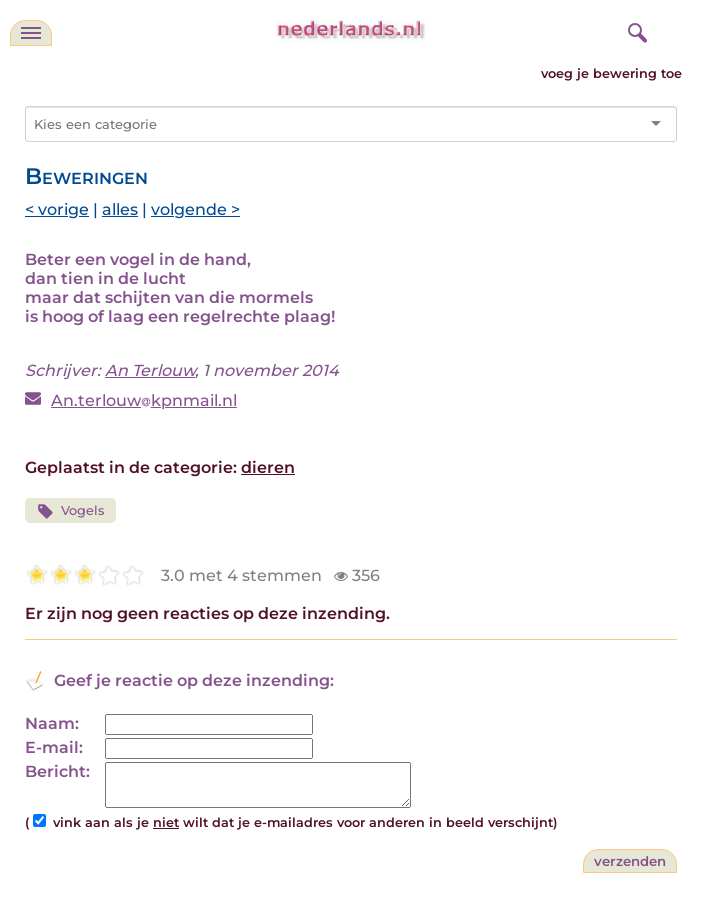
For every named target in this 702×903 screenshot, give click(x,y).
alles (120, 209)
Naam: (52, 723)
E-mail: (54, 747)
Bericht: (57, 771)
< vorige (57, 209)
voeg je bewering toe (611, 73)
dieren (268, 467)
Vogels (70, 511)
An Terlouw (150, 370)
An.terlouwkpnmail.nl (144, 400)
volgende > (195, 209)
